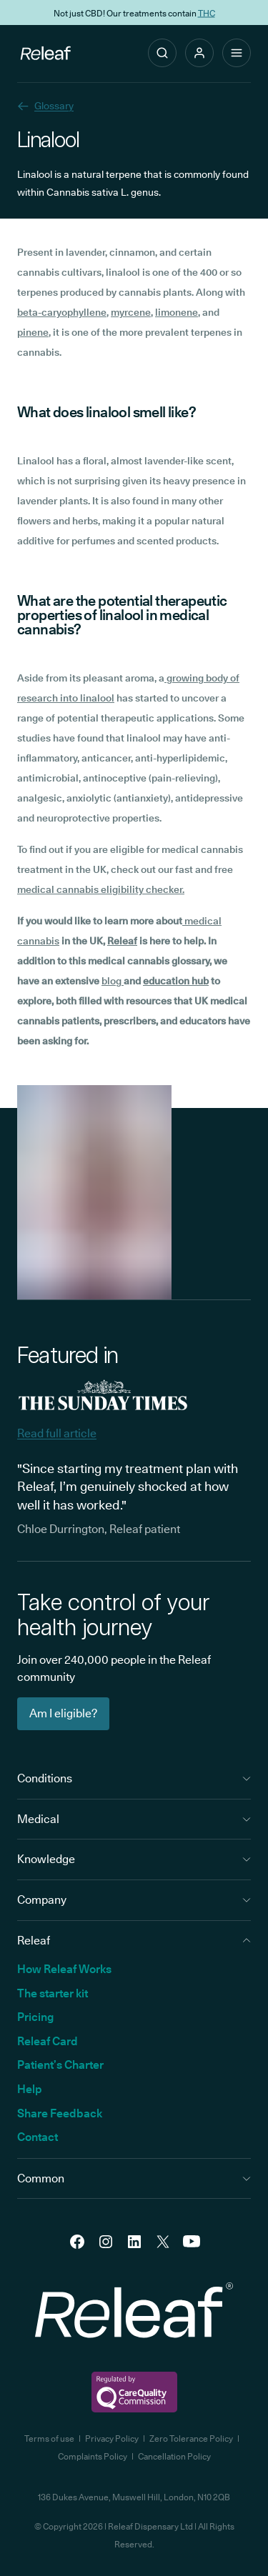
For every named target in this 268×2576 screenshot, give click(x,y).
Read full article (56, 1433)
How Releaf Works (64, 1969)
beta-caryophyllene (61, 312)
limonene (176, 312)
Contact (37, 2137)
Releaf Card (47, 2041)
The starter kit (52, 1993)
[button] (199, 53)
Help (29, 2089)
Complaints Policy (92, 2456)
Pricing (35, 2017)
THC (206, 12)
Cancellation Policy (174, 2456)
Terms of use (49, 2438)
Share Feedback (59, 2113)
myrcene (131, 312)
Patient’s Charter (60, 2065)
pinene (33, 332)
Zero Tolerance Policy (191, 2438)
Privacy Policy (112, 2438)
